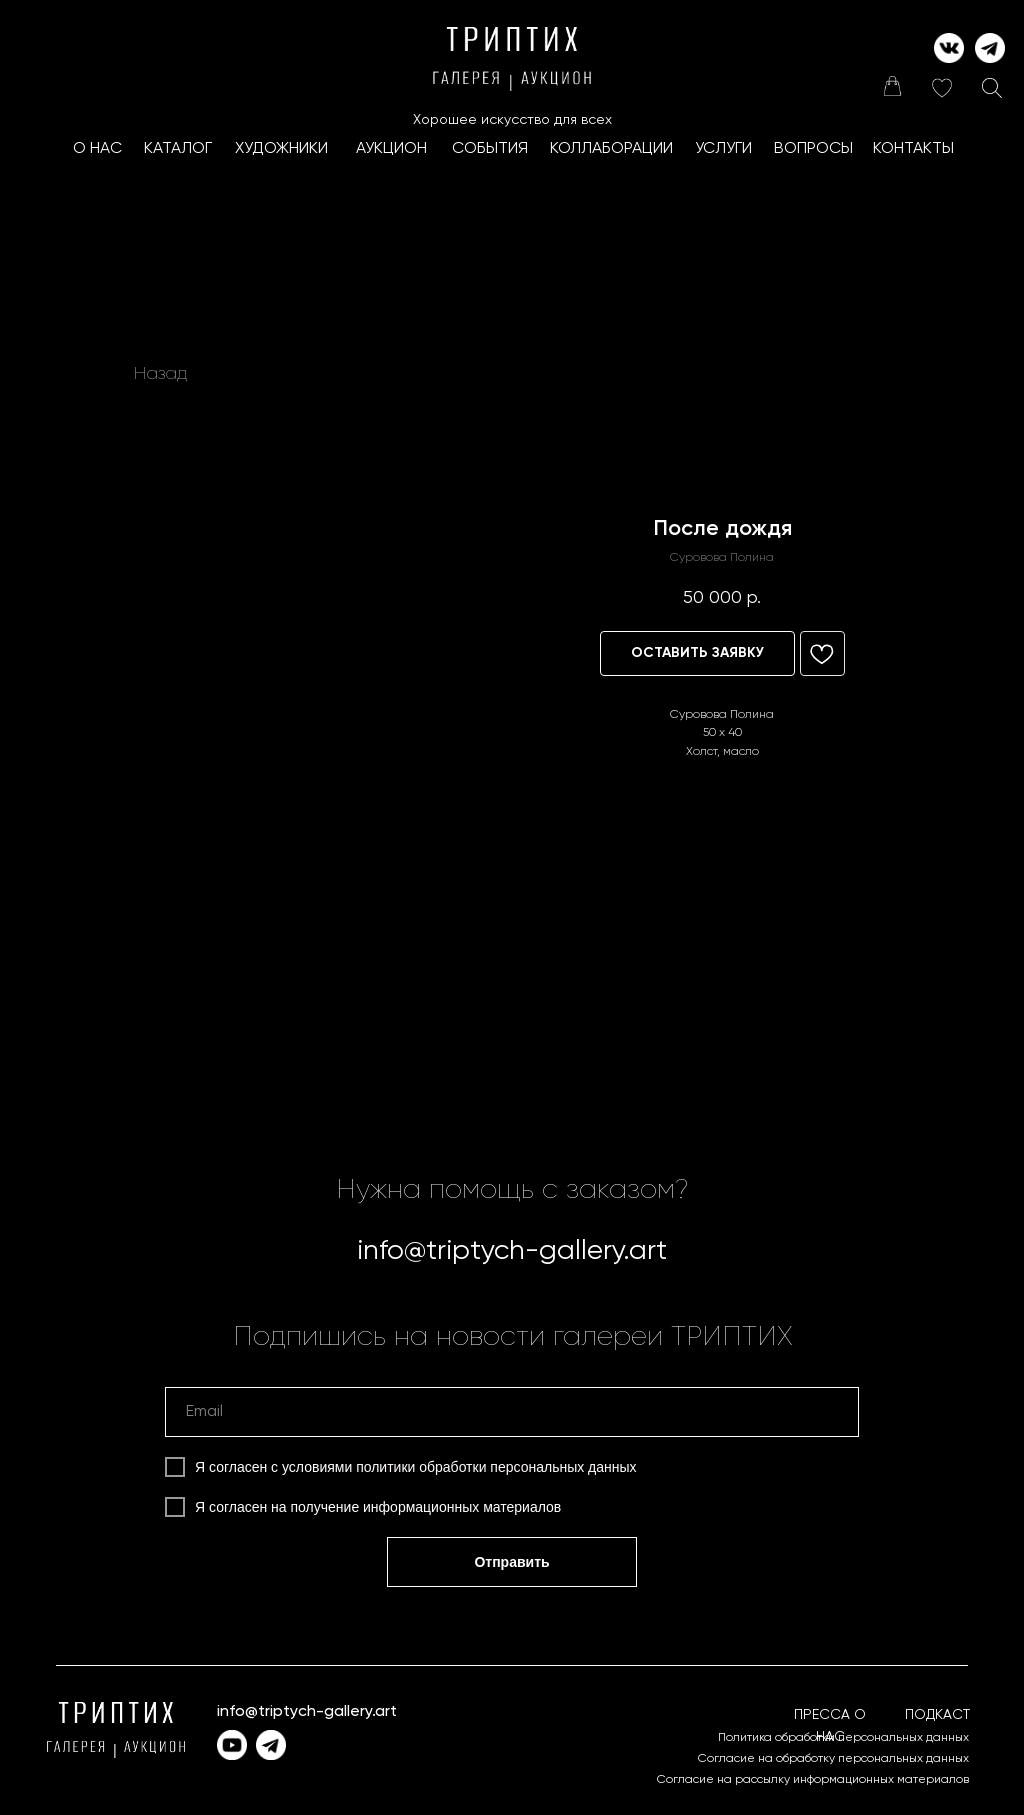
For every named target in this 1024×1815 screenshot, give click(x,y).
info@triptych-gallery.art (512, 1251)
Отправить (511, 1562)
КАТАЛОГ (178, 149)
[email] (512, 1412)
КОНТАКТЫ (913, 149)
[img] (892, 86)
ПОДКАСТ (937, 1715)
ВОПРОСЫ (813, 149)
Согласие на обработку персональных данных (833, 1759)
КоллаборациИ (611, 149)
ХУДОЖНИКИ (281, 149)
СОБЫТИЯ (490, 149)
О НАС (97, 149)
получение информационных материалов (426, 1507)
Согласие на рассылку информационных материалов (813, 1780)
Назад (160, 374)
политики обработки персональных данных (496, 1467)
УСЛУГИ (723, 149)
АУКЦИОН (391, 149)
